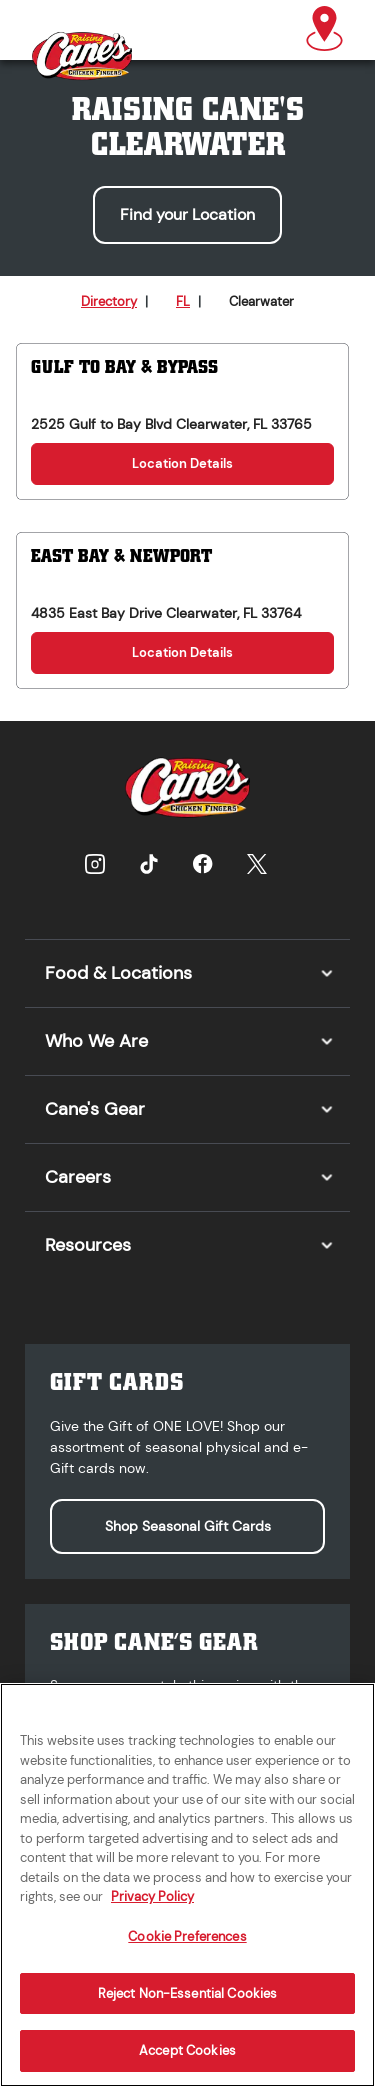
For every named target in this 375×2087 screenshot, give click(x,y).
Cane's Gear (95, 1109)
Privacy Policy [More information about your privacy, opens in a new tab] (152, 1908)
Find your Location (187, 214)
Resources (88, 1245)
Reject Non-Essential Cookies (188, 2005)
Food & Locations (118, 973)
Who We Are (96, 1041)
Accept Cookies (187, 2062)
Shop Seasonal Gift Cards (188, 1526)
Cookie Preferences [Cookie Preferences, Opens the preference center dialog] (187, 1948)
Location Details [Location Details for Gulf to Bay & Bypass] (182, 463)
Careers (78, 1177)
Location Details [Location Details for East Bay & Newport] (182, 652)
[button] (324, 30)
